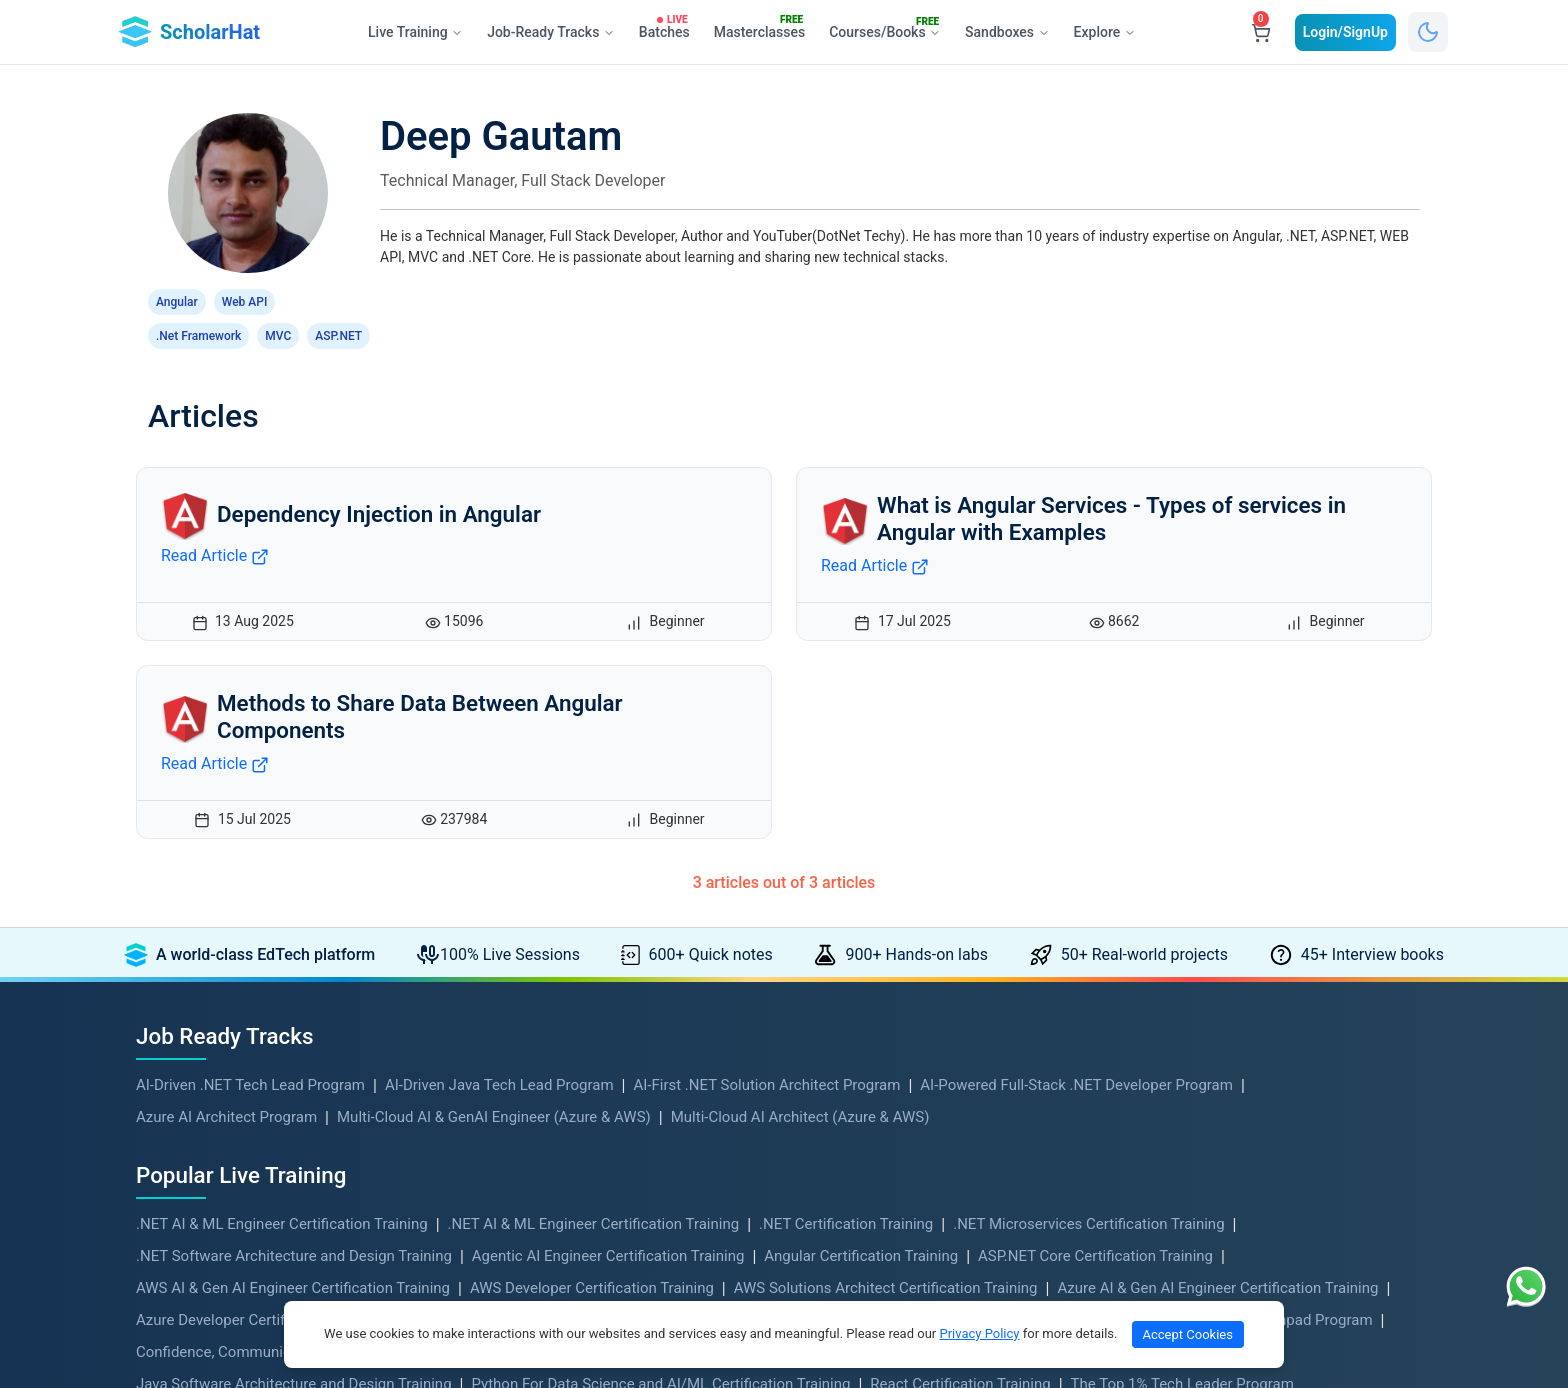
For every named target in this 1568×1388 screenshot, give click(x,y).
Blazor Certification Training (1078, 906)
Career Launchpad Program (1281, 906)
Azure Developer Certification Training (261, 906)
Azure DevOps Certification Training (525, 906)
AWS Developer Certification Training (592, 874)
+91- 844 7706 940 (1188, 1199)
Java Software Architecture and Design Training (294, 970)
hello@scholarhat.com (1201, 1131)
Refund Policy (511, 1174)
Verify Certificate (521, 1222)
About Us (496, 1078)
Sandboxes (1007, 32)
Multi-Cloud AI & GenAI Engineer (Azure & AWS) (494, 703)
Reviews (823, 1246)
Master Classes (847, 1102)
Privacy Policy (512, 1150)
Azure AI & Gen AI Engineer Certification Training (1217, 874)
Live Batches (838, 1222)
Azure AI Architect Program (226, 703)
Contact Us (503, 1102)
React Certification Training (960, 970)
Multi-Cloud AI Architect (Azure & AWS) (800, 703)
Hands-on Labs (186, 1126)
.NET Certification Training (846, 810)
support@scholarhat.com (1210, 1225)
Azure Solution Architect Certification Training (814, 906)
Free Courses (180, 1102)
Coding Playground (859, 1126)
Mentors (823, 1198)
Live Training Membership (881, 1078)
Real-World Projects (201, 1150)
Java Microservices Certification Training (1012, 938)
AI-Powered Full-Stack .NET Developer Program (1076, 671)
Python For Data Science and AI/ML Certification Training (660, 970)
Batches (667, 28)
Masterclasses (763, 28)
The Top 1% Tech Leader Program (1182, 970)
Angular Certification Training (861, 842)
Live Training (178, 1078)
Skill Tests (829, 1150)
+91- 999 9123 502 (1188, 1105)
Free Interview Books (205, 1222)
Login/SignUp (1345, 32)
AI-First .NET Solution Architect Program (766, 671)
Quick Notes (176, 1198)
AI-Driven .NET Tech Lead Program (250, 671)
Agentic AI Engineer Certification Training (608, 842)
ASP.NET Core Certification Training (1095, 842)
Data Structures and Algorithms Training (724, 938)
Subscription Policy (530, 1198)
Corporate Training (197, 1246)
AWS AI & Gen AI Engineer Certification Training (293, 874)
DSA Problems (184, 1174)
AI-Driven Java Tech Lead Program (499, 671)
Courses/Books (889, 29)
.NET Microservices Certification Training (1088, 810)
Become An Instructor (538, 1246)
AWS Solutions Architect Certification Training (886, 874)
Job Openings (842, 1174)
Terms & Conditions (531, 1126)
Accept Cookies (1188, 1334)
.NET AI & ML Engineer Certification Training (282, 810)
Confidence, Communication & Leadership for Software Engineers (353, 938)
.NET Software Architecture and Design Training (294, 842)
